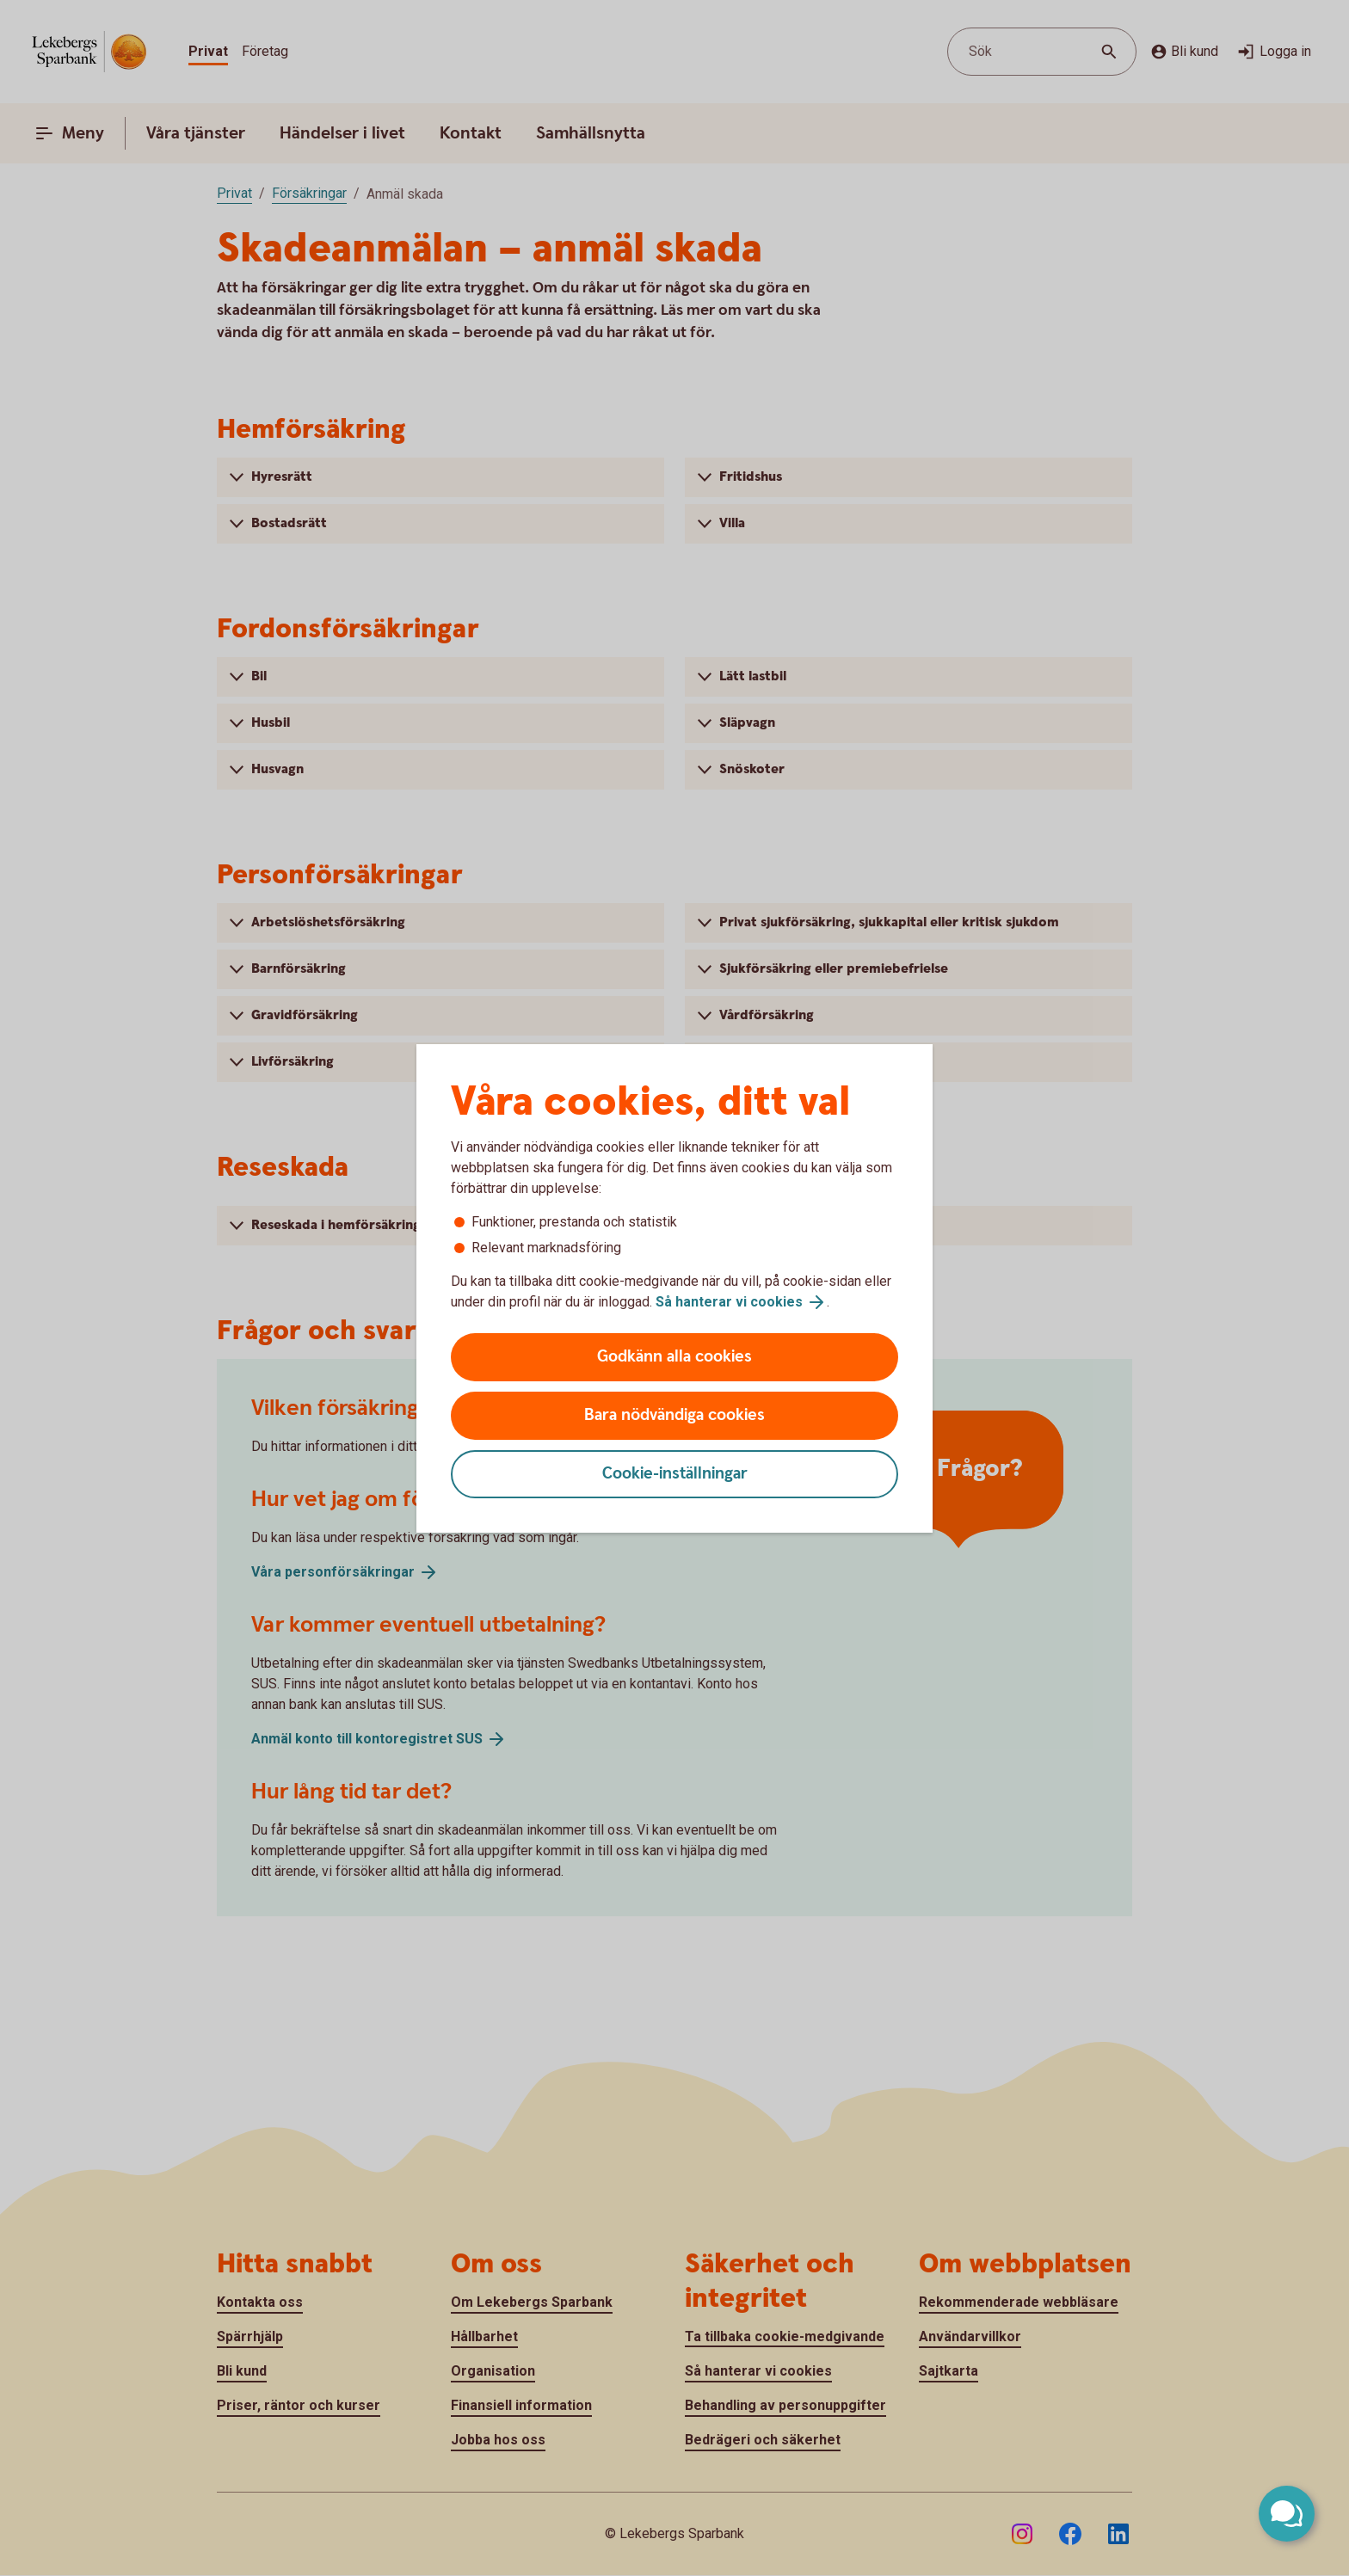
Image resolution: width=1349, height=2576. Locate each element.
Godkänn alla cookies (674, 1357)
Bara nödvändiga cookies (674, 1415)
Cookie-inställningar (675, 1474)
